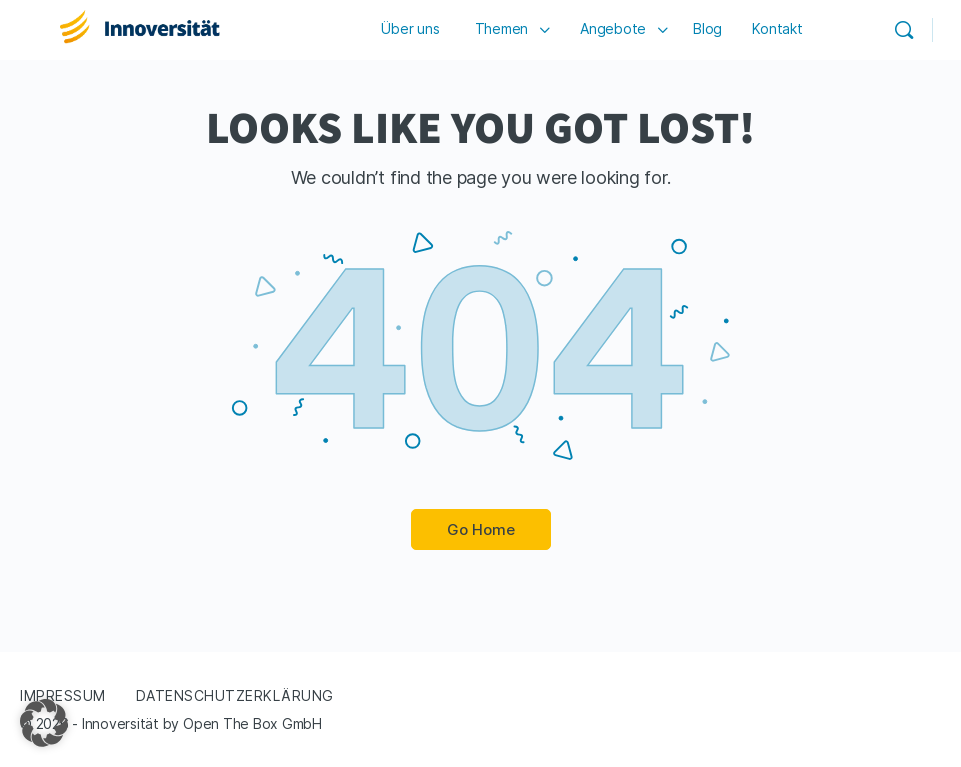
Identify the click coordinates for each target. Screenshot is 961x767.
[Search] (904, 30)
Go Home (481, 529)
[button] (44, 723)
